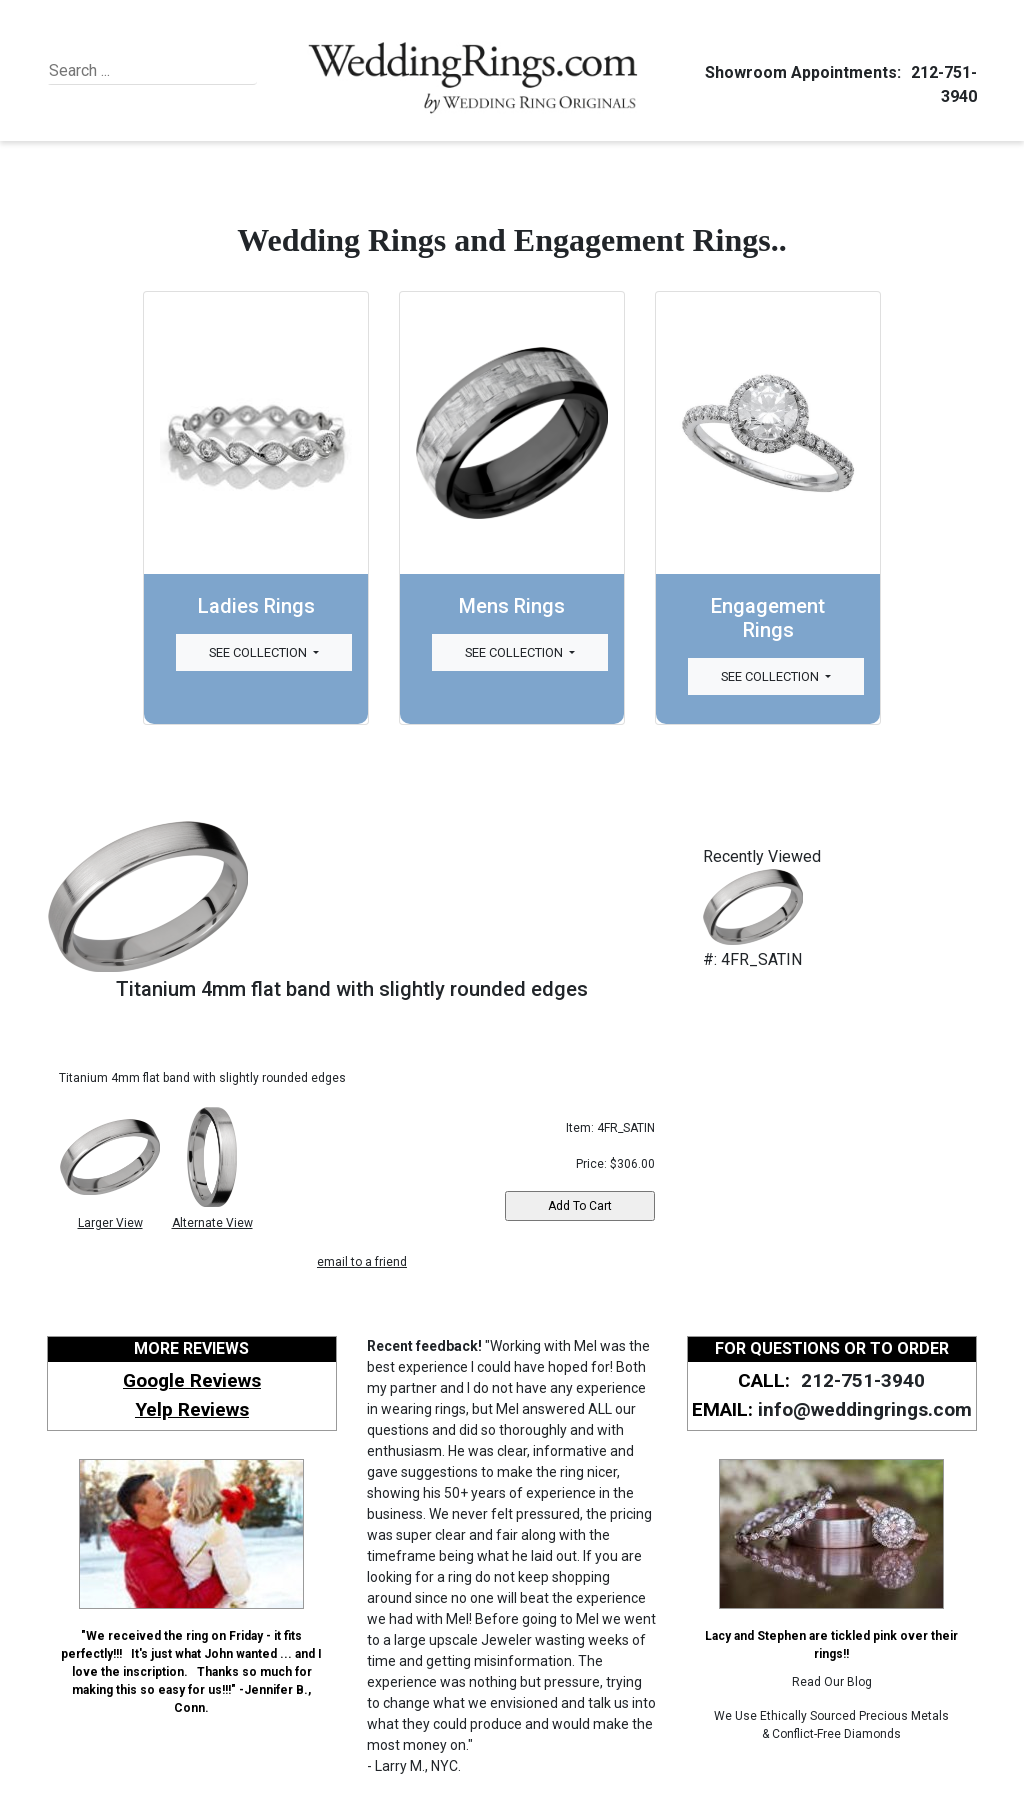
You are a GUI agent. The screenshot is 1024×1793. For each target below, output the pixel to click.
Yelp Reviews (192, 1409)
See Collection (259, 652)
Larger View (110, 1223)
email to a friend (362, 1262)
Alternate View (212, 1223)
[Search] (140, 71)
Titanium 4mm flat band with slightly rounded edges (352, 989)
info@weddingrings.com (865, 1409)
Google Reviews (192, 1380)
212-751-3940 (860, 1380)
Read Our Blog (832, 1682)
